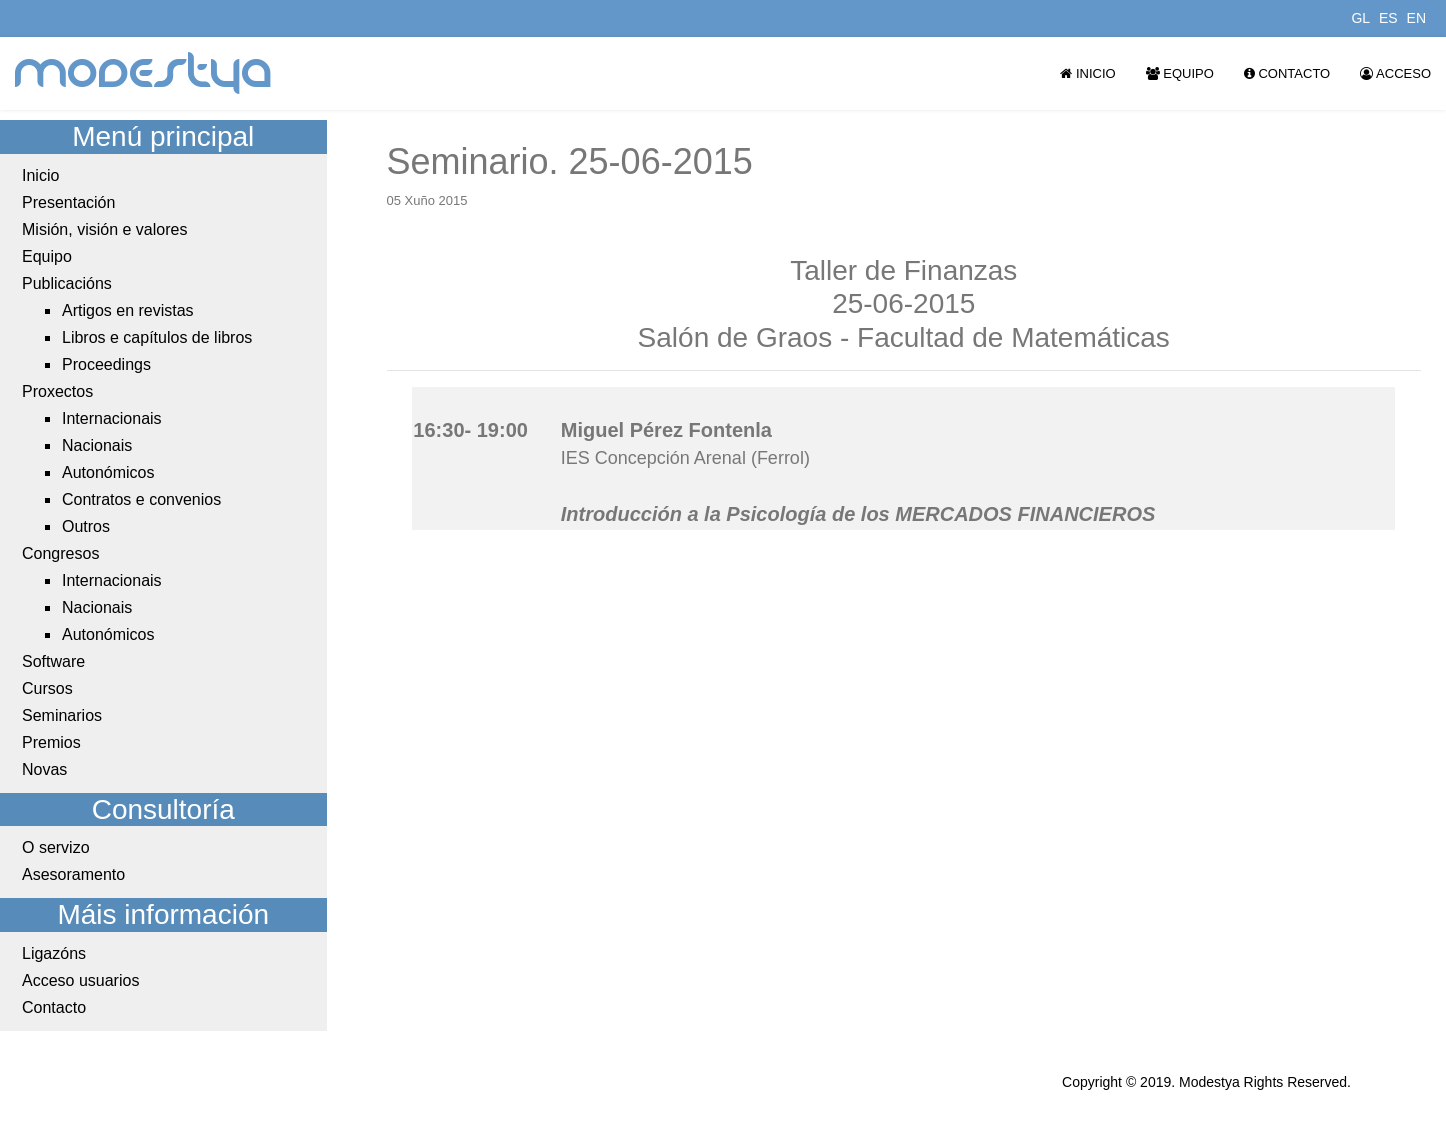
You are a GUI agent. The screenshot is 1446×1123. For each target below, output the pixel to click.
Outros (86, 526)
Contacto (1287, 73)
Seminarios (62, 715)
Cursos (47, 688)
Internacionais (112, 418)
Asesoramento (73, 874)
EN (1416, 18)
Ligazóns (54, 953)
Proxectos (57, 391)
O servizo (56, 847)
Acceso (1395, 73)
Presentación (68, 202)
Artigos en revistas (128, 310)
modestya (144, 73)
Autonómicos (108, 472)
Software (53, 661)
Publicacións (67, 283)
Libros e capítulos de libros (157, 337)
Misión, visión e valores (104, 229)
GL (1360, 18)
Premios (51, 742)
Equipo (1180, 73)
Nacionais (97, 445)
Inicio (1087, 73)
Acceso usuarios (80, 980)
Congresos (60, 553)
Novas (44, 769)
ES (1388, 18)
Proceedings (106, 364)
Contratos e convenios (141, 499)
